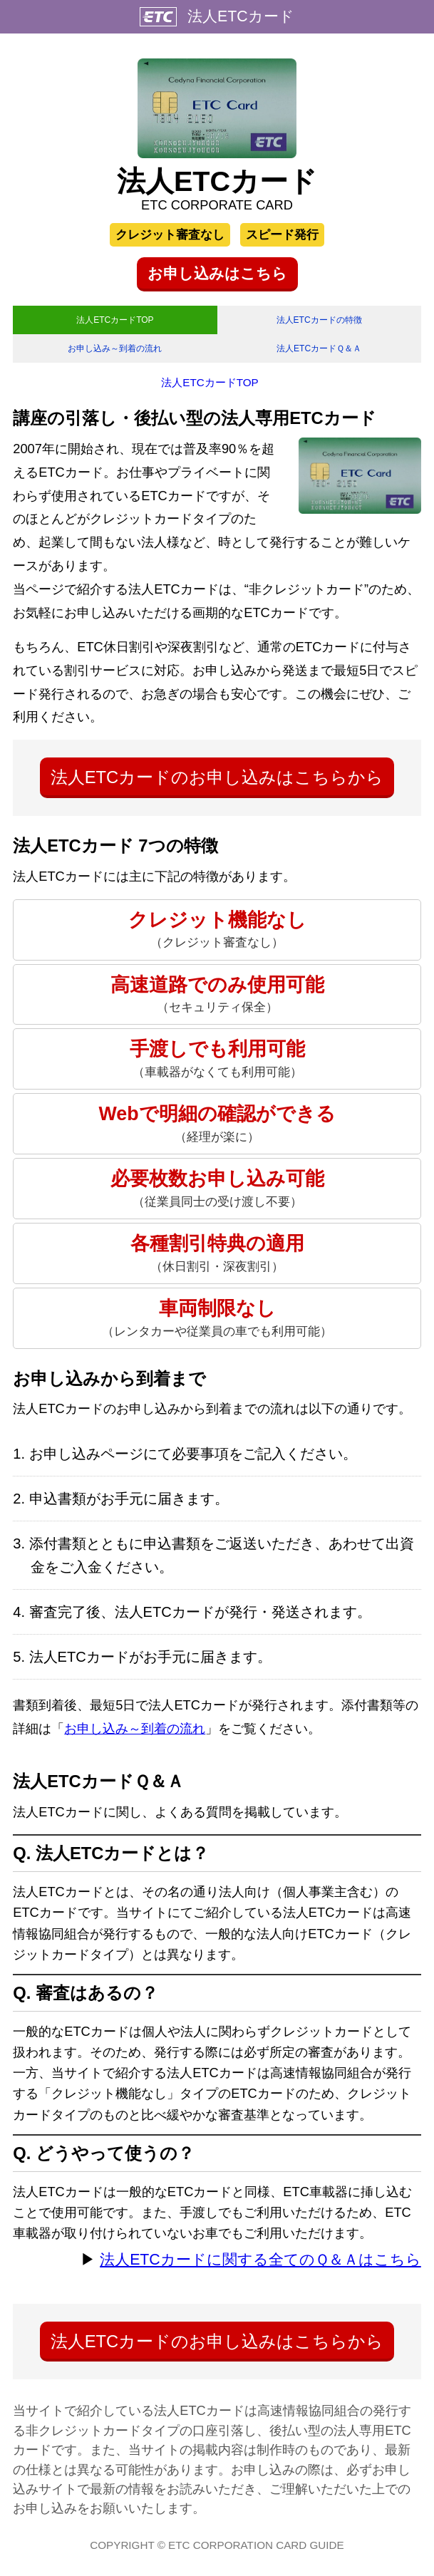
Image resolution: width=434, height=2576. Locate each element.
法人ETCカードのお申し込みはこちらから (217, 784)
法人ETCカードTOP (115, 322)
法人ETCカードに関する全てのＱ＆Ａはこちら (260, 2266)
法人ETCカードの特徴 (319, 322)
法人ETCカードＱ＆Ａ (319, 354)
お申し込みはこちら (217, 273)
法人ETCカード (240, 16)
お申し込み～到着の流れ (115, 354)
